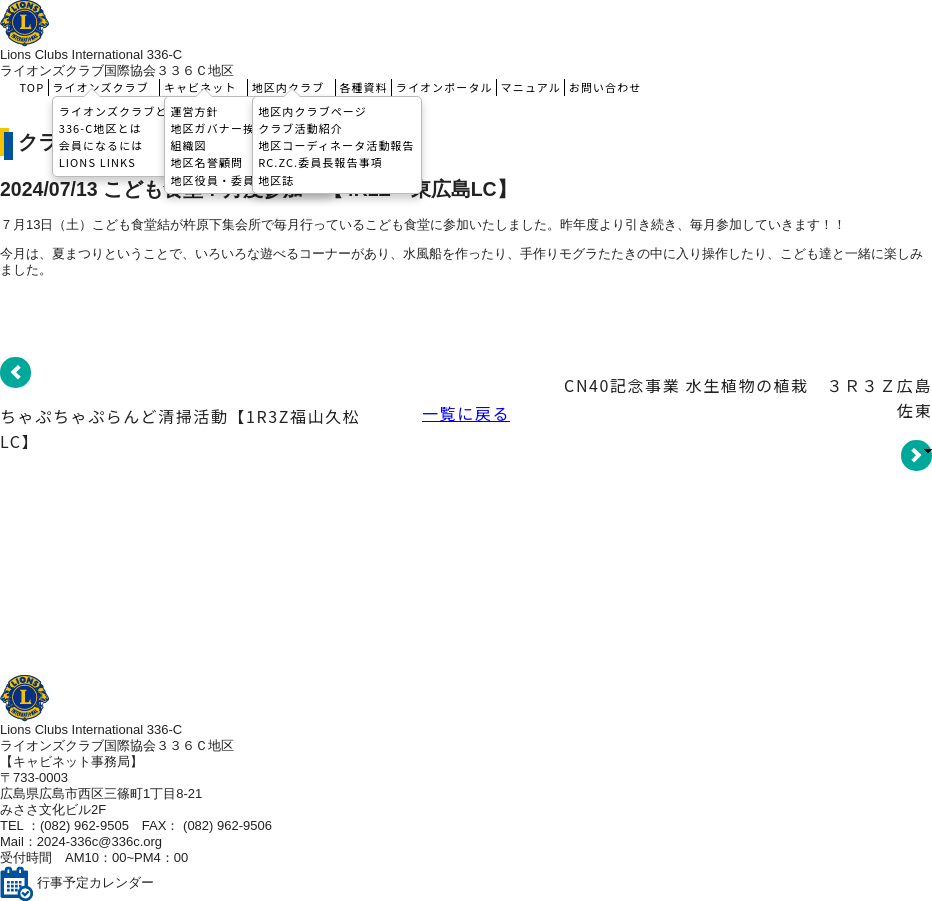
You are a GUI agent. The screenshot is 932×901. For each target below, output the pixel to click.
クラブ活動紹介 (300, 127)
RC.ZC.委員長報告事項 (320, 162)
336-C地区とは (100, 127)
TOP (32, 87)
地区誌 (276, 179)
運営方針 (194, 110)
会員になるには (101, 145)
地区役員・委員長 (218, 179)
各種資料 (363, 87)
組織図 (188, 145)
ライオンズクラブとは (119, 110)
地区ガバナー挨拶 (218, 127)
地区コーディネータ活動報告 (336, 145)
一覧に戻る (466, 413)
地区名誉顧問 (206, 162)
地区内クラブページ (312, 110)
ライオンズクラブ (104, 87)
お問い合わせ (605, 87)
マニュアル (531, 87)
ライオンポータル (444, 87)
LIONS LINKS (97, 162)
